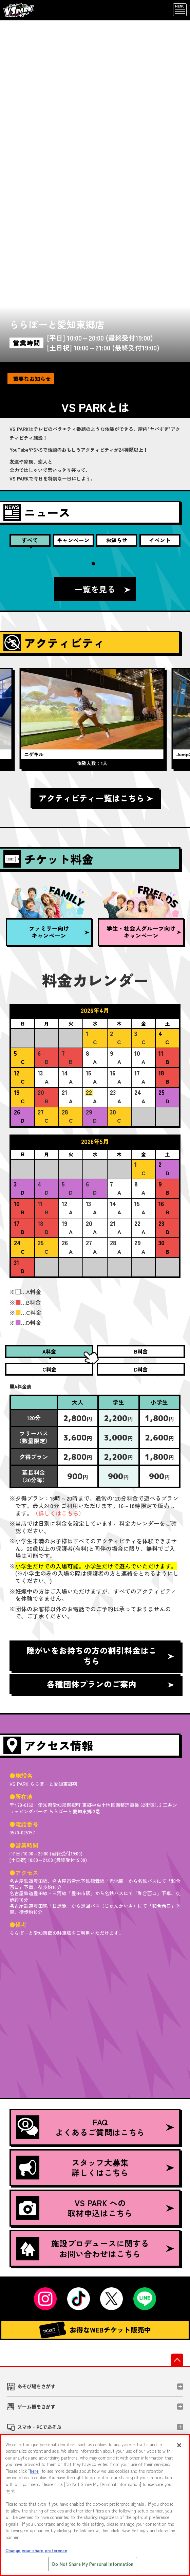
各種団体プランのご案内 (91, 1684)
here (34, 2471)
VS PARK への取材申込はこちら (74, 2208)
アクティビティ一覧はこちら (92, 798)
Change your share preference (36, 2550)
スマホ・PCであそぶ (39, 2427)
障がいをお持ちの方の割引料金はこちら (91, 1656)
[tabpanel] (95, 718)
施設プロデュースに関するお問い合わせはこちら (82, 2248)
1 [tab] (93, 563)
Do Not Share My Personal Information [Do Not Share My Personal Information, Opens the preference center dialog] (92, 2564)
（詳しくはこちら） (58, 1513)
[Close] (179, 2445)
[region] (95, 2505)
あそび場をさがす (36, 2386)
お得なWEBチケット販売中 (95, 2330)
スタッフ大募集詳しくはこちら (72, 2167)
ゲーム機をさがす (36, 2406)
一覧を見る (95, 589)
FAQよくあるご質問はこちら (80, 2127)
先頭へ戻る (177, 2360)
